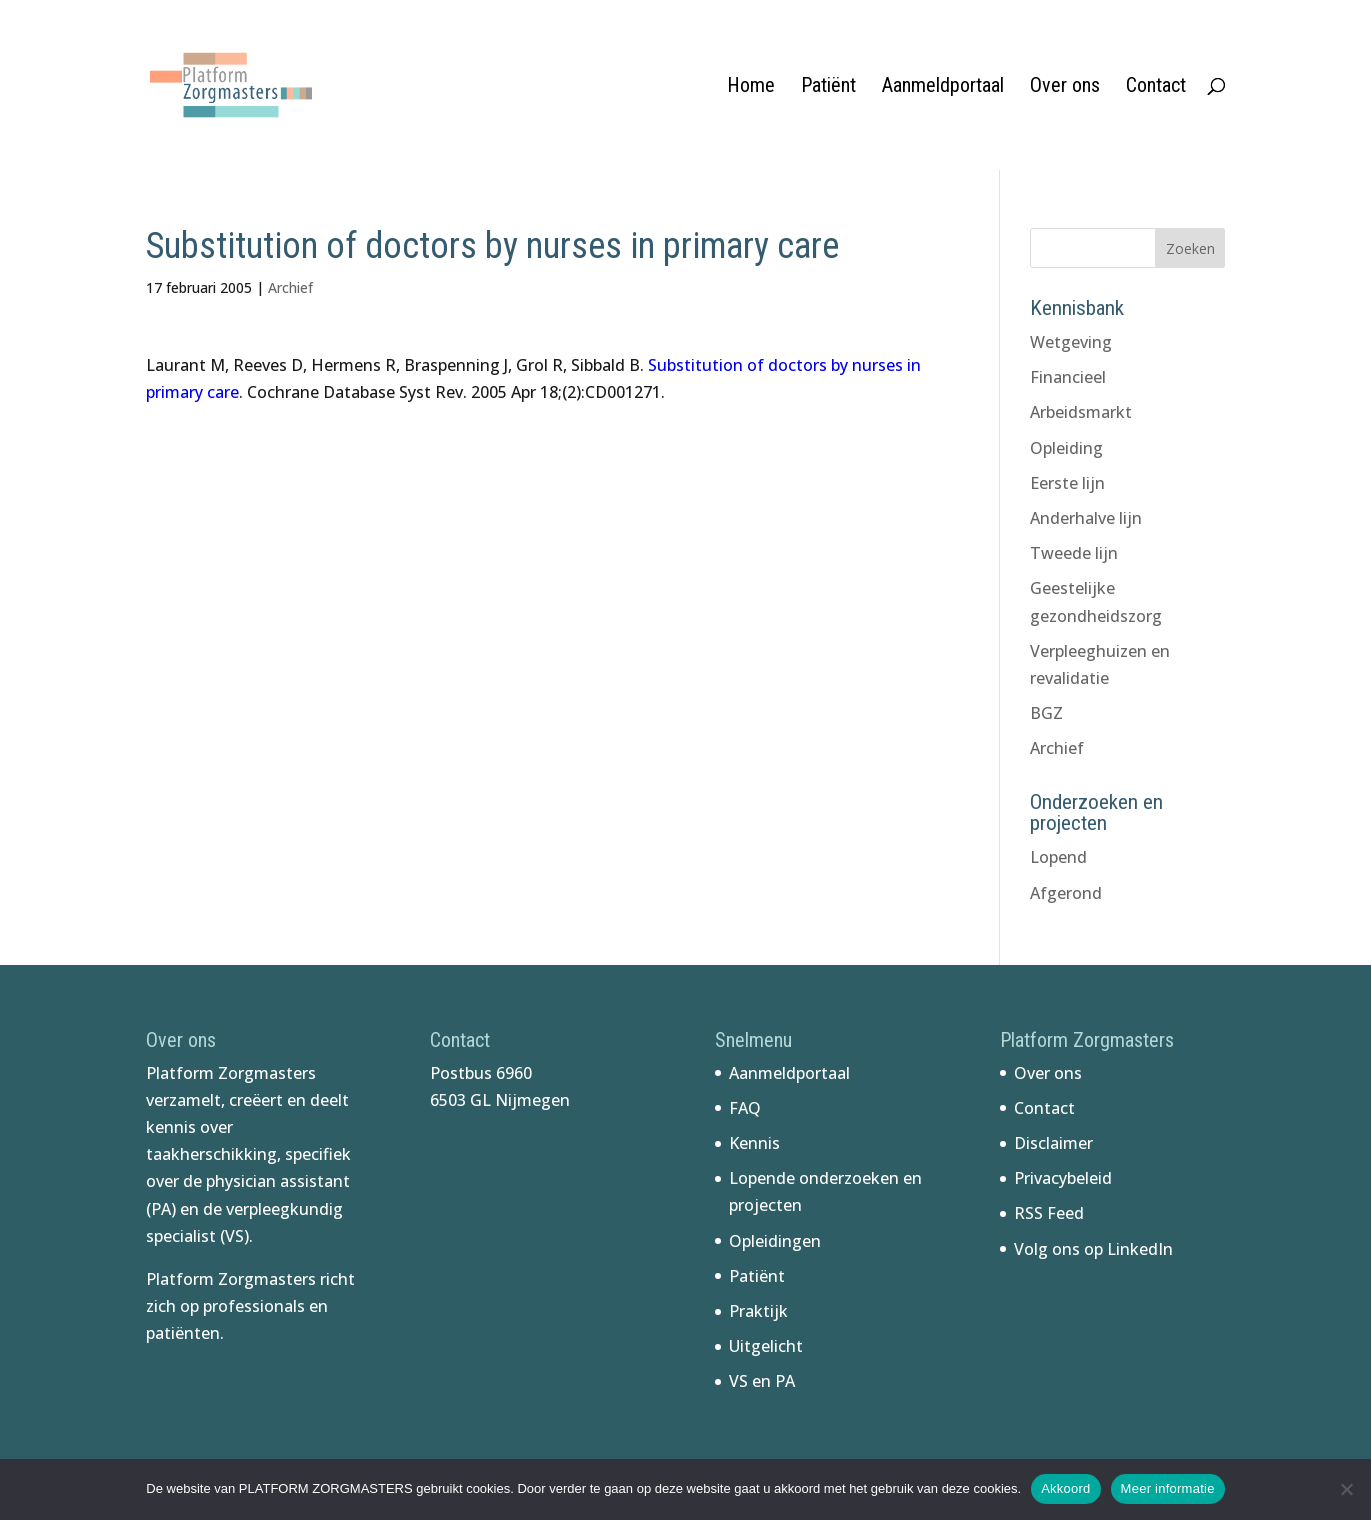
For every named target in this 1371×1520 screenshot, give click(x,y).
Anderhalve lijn (1086, 518)
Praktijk (758, 1311)
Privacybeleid (1063, 1178)
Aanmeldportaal (943, 87)
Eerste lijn (1067, 483)
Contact (1156, 87)
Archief (290, 287)
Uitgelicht (766, 1346)
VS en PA (762, 1381)
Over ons (1065, 87)
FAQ (745, 1108)
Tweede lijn (1074, 553)
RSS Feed (1049, 1213)
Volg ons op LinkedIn (1093, 1249)
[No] (1346, 1489)
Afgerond (1066, 893)
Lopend (1058, 857)
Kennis (754, 1143)
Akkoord (1065, 1488)
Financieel (1068, 377)
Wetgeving (1071, 342)
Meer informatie (1168, 1488)
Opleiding (1066, 448)
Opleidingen (775, 1241)
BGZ (1046, 713)
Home (751, 87)
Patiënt (828, 87)
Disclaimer (1053, 1143)
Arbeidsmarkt (1081, 412)
